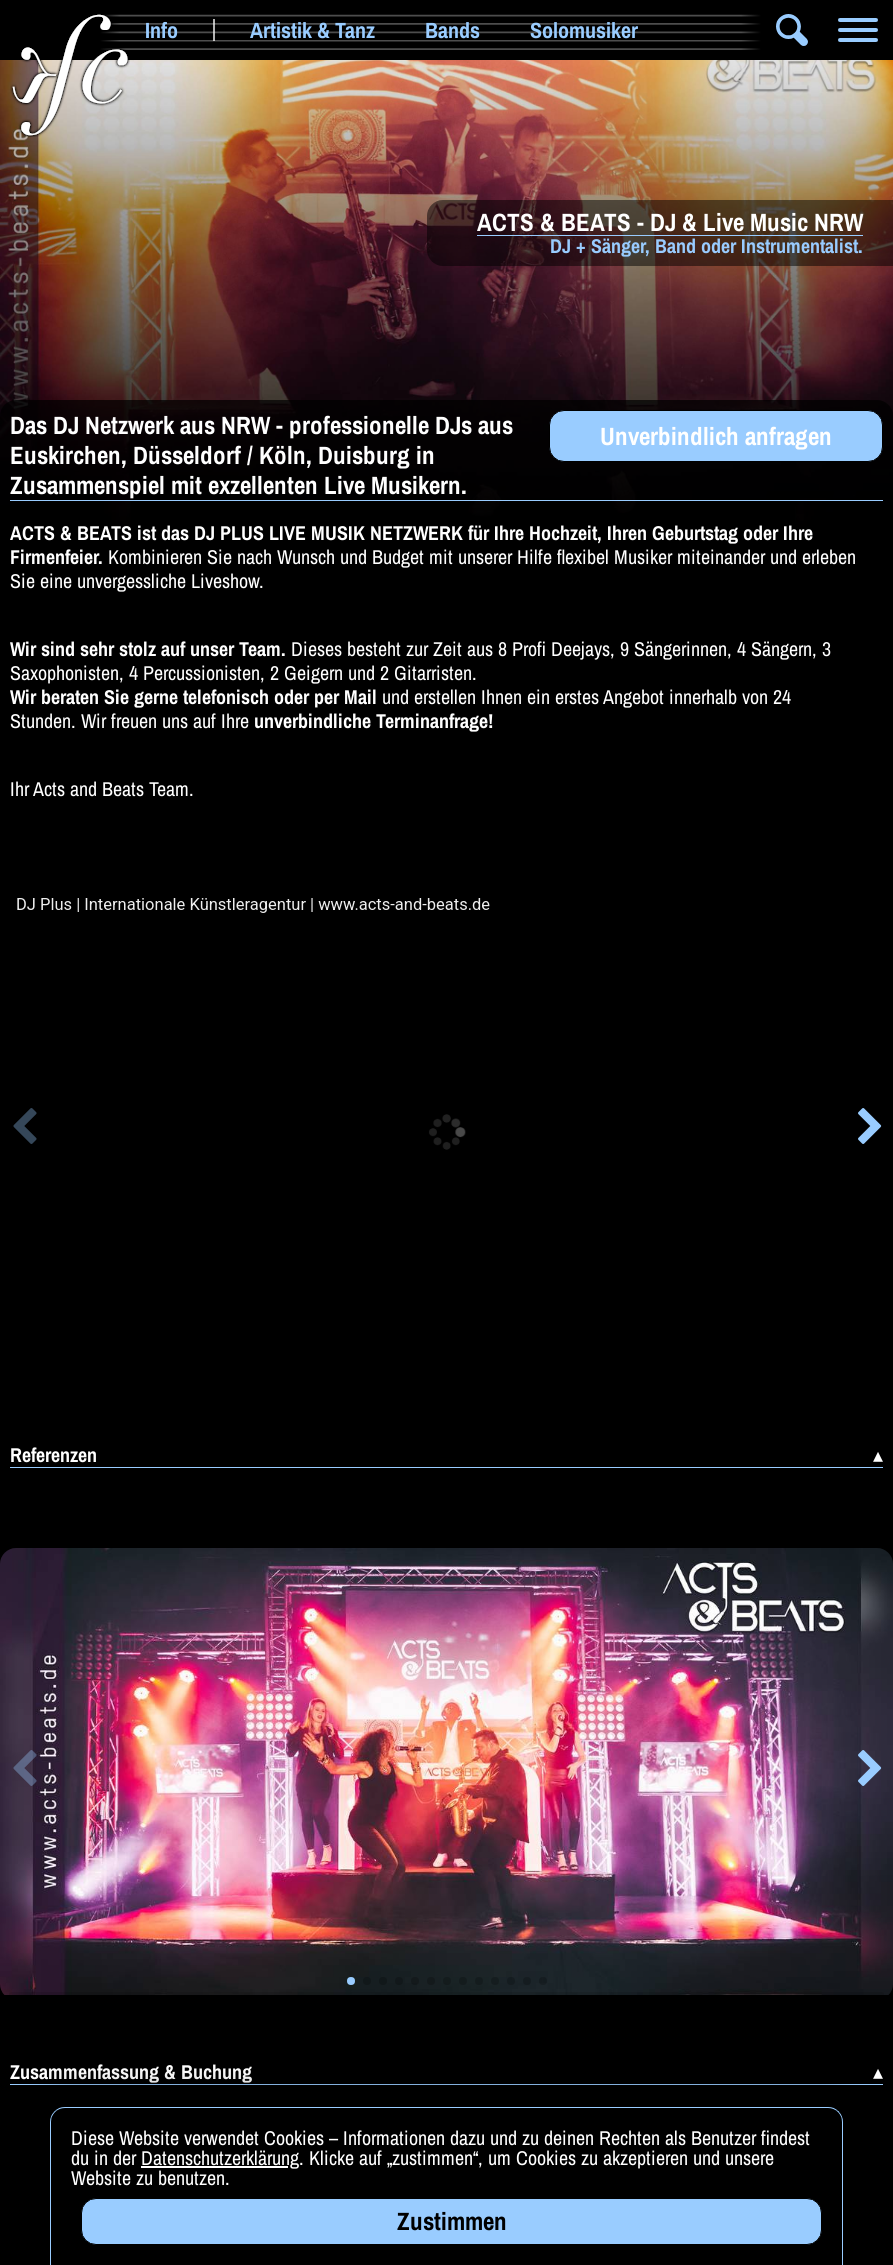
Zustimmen (452, 2221)
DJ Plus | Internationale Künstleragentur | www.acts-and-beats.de (253, 905)
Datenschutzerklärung (220, 2157)
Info (161, 30)
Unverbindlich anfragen (716, 436)
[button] (23, 1130)
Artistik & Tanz (312, 30)
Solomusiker (584, 30)
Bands (452, 30)
